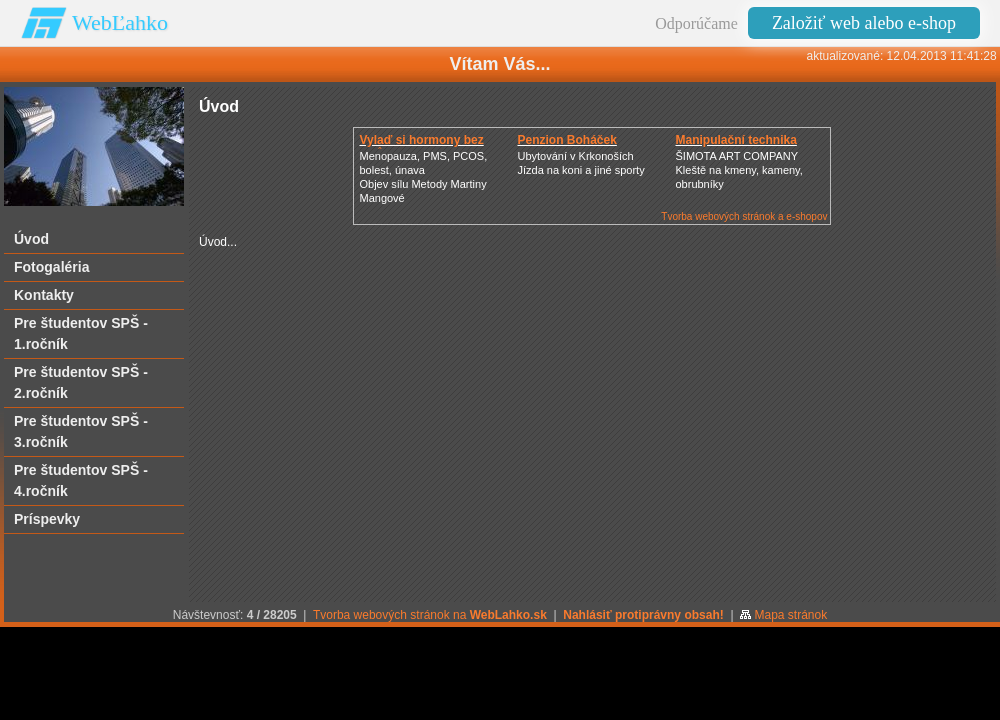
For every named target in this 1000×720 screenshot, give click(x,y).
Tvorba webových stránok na (430, 615)
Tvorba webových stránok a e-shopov (744, 216)
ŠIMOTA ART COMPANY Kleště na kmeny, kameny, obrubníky (738, 170)
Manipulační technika (735, 140)
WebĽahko (120, 22)
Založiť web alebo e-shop (864, 23)
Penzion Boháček (566, 140)
